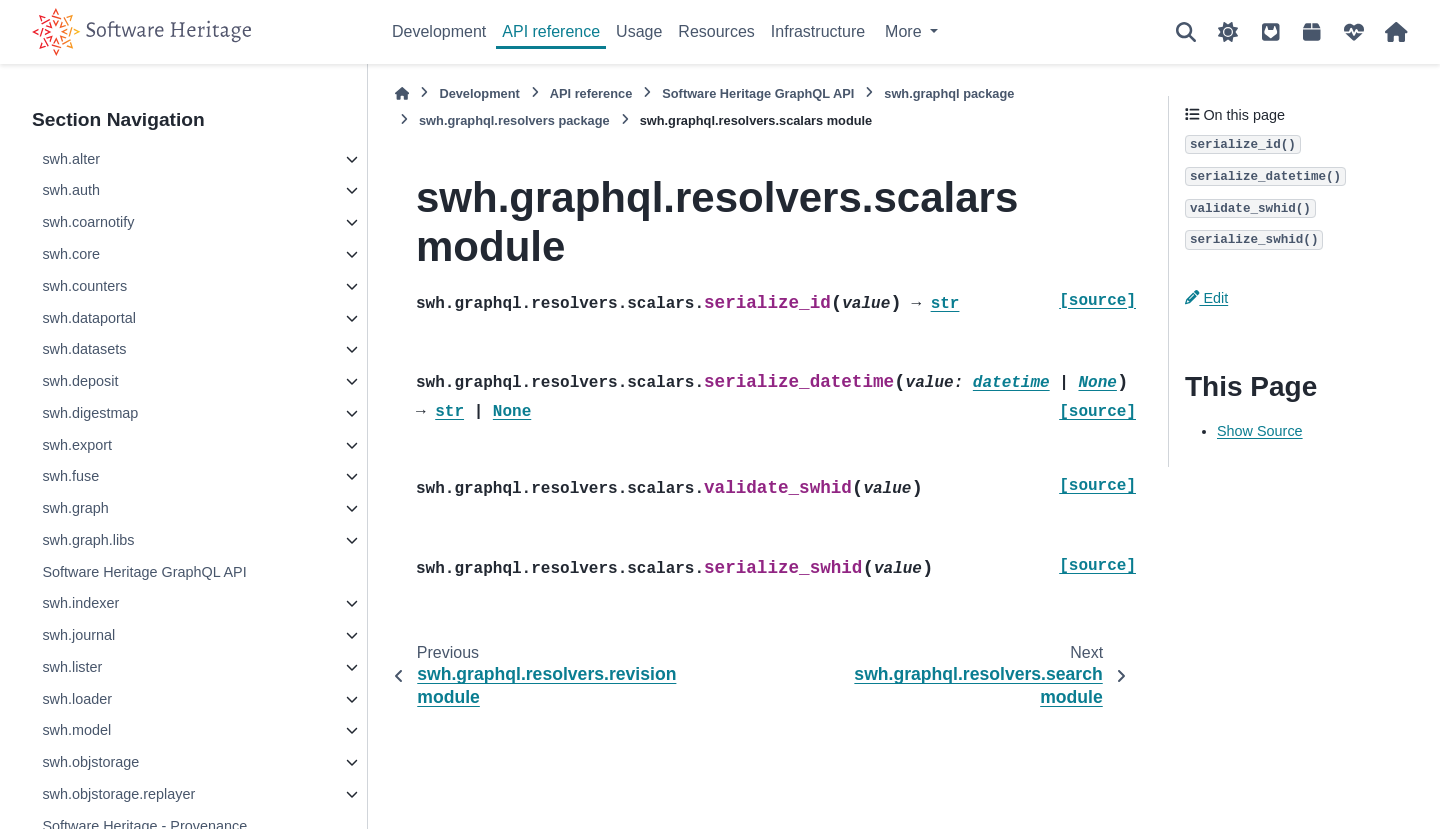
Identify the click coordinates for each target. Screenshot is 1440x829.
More (905, 31)
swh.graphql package (949, 93)
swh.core (71, 254)
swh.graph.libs (88, 540)
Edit (1206, 298)
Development (439, 31)
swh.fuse (70, 476)
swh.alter (71, 159)
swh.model (76, 730)
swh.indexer (80, 603)
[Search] (1186, 32)
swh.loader (77, 699)
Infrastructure (818, 31)
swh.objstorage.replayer (118, 794)
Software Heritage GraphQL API (144, 572)
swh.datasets (84, 349)
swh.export (77, 445)
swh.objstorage (90, 762)
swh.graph (75, 508)
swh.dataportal (89, 318)
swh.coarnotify (88, 222)
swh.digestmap (90, 413)
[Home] (402, 93)
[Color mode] (1228, 32)
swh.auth (71, 190)
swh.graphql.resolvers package (514, 120)
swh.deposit (80, 381)
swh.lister (72, 667)
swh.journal (78, 635)
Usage (639, 31)
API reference (551, 31)
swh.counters (84, 286)
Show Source (1260, 431)
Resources (716, 31)
